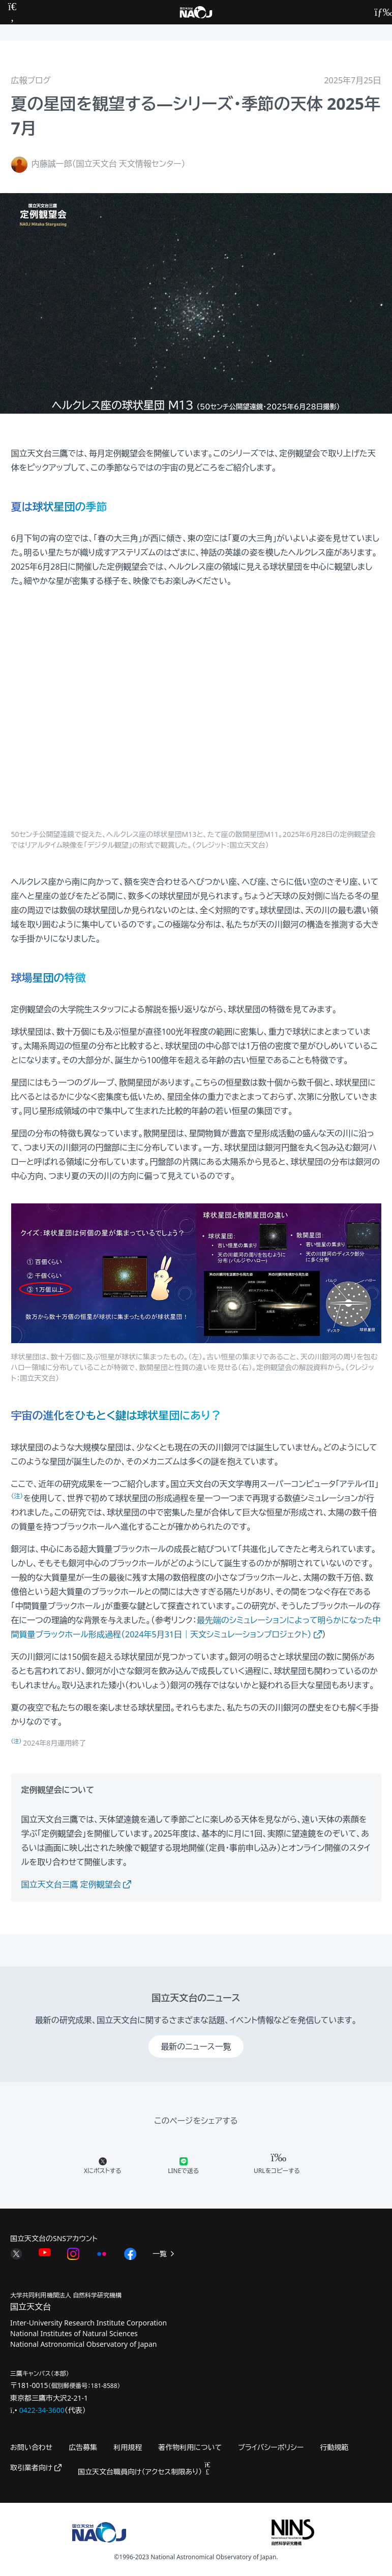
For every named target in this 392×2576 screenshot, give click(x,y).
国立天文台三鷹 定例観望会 (76, 1884)
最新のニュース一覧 (196, 2046)
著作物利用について (190, 2447)
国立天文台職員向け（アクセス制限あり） (144, 2471)
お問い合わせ (31, 2447)
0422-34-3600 (42, 2410)
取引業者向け (36, 2467)
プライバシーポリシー (271, 2447)
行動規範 (334, 2447)
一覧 (164, 2253)
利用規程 (127, 2447)
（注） (16, 1741)
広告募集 (83, 2447)
